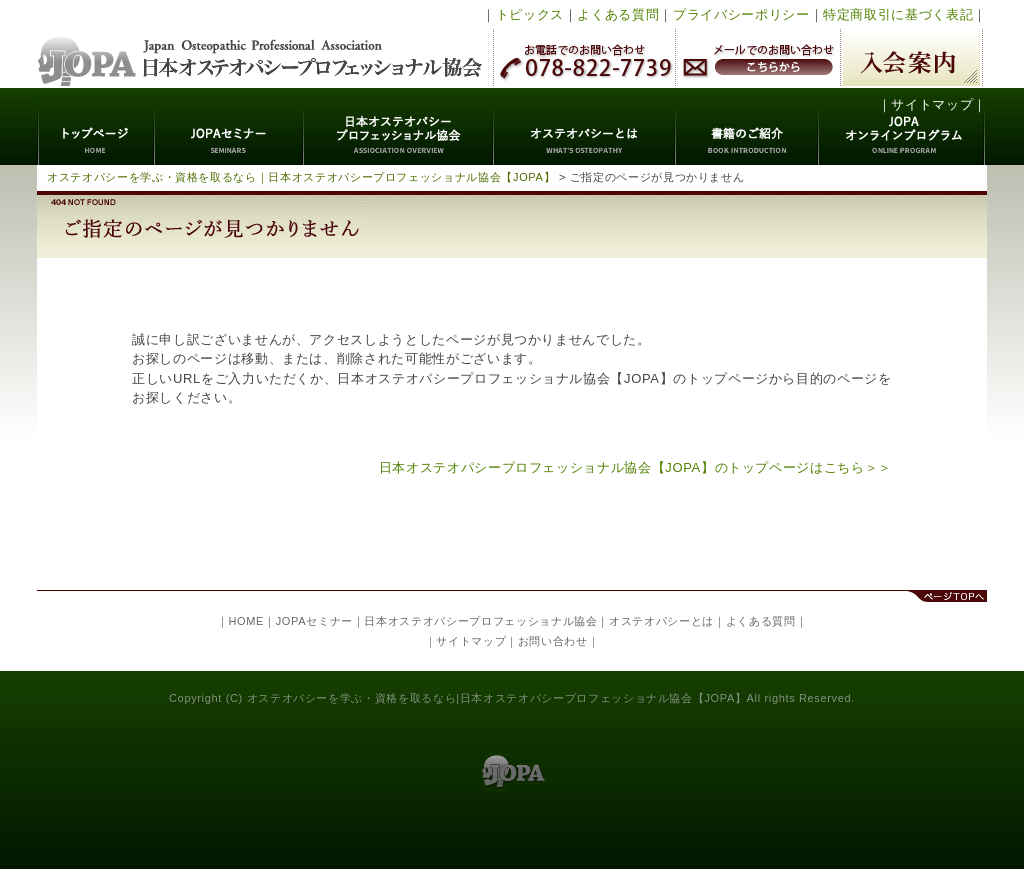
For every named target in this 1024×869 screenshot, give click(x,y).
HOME (246, 621)
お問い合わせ (553, 641)
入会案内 (911, 57)
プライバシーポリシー (741, 14)
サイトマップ (932, 104)
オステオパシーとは (585, 126)
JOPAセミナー (229, 126)
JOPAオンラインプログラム (902, 126)
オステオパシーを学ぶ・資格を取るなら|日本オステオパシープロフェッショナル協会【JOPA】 (497, 698)
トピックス (530, 14)
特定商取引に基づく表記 (898, 14)
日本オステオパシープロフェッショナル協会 (260, 44)
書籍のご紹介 (747, 126)
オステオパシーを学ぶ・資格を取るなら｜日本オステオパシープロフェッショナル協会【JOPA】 (301, 177)
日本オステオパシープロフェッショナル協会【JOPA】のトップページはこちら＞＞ (635, 467)
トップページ (96, 126)
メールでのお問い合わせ (758, 57)
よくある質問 (618, 14)
